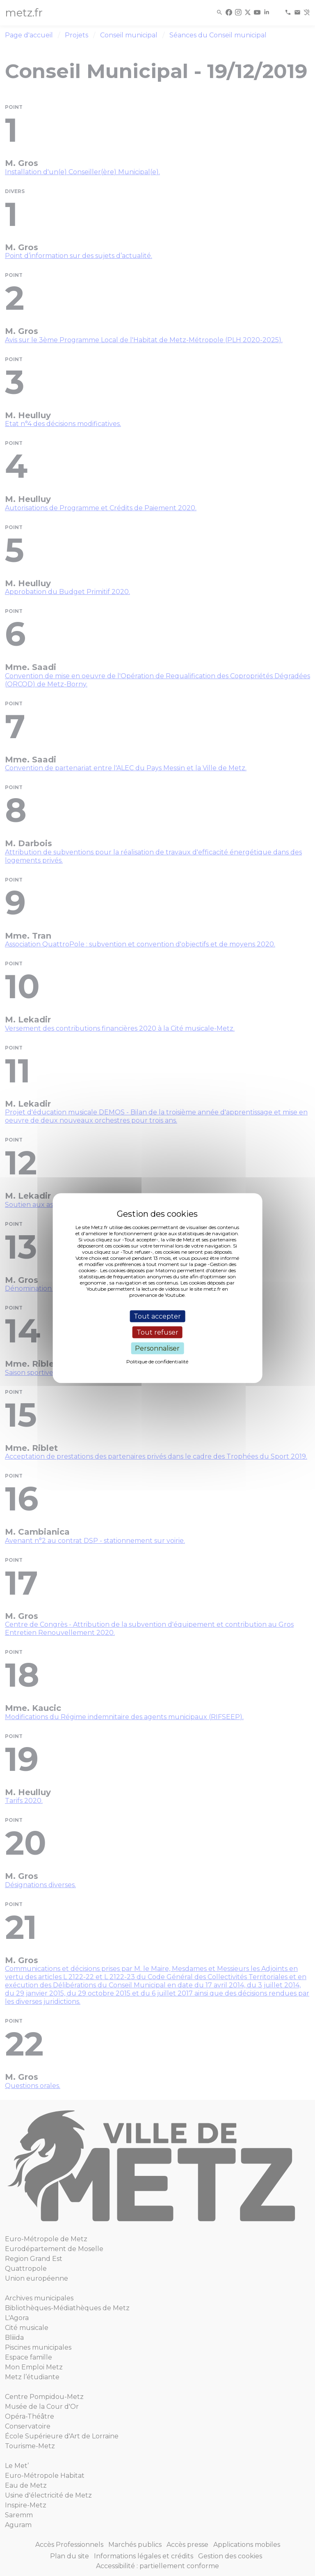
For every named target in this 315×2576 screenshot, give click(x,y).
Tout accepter (157, 1316)
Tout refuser (157, 1332)
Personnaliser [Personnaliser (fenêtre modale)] (157, 1348)
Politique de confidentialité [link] (157, 1361)
